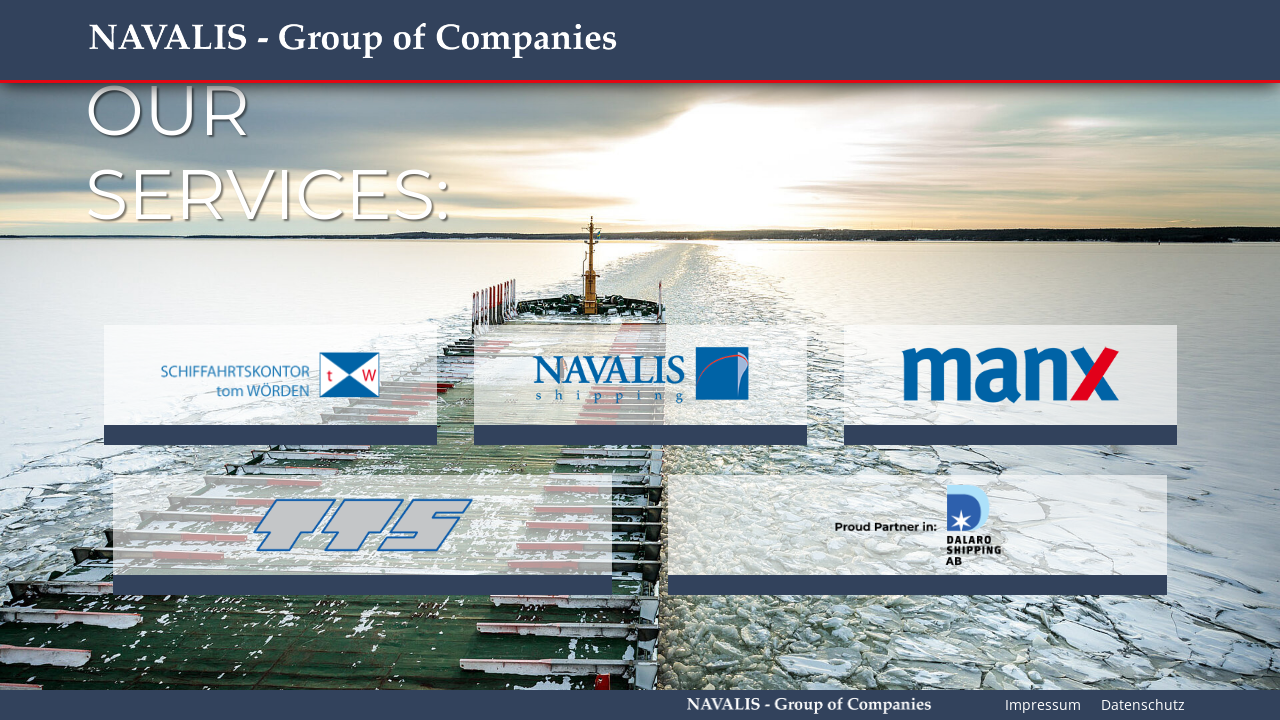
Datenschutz (1143, 704)
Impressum (1043, 704)
